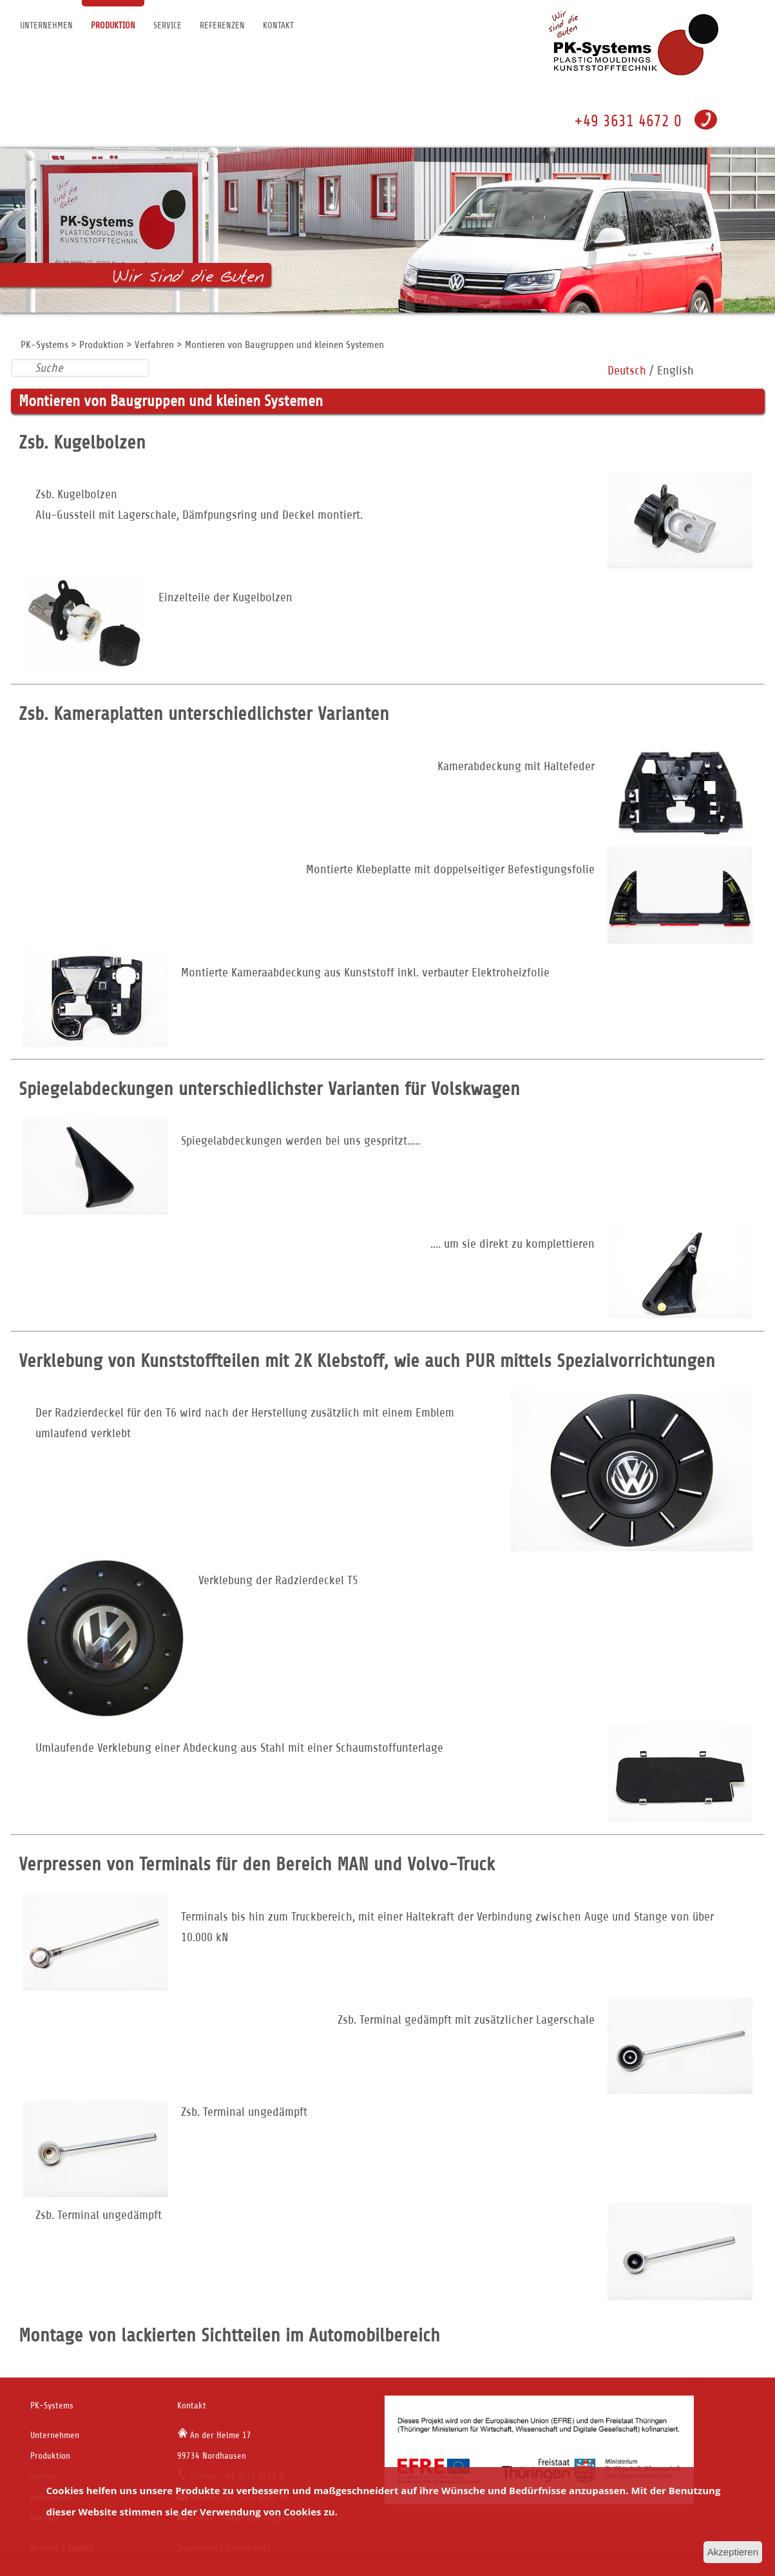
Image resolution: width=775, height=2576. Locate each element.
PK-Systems (44, 345)
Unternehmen (46, 25)
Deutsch (627, 370)
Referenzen (222, 25)
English (675, 370)
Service (167, 25)
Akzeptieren (732, 2551)
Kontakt (278, 25)
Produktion (113, 25)
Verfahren (154, 345)
